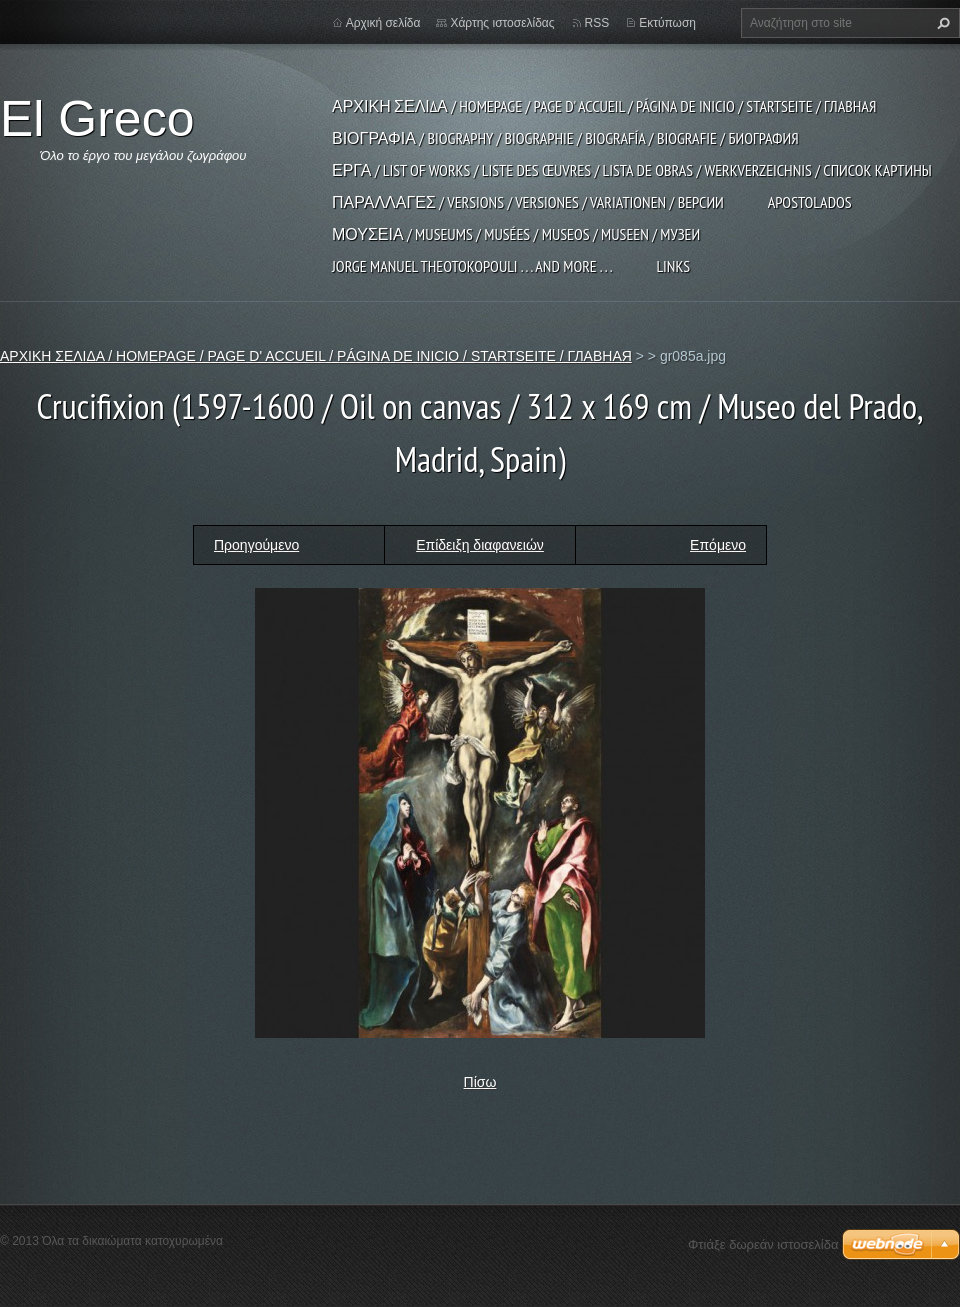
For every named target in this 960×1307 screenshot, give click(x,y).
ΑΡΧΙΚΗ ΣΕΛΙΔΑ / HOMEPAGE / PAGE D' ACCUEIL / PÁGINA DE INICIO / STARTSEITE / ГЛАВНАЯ (604, 106)
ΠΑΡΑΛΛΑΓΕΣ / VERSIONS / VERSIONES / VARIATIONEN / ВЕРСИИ (528, 202)
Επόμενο (718, 545)
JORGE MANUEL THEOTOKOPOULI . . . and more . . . (472, 266)
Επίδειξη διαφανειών (480, 545)
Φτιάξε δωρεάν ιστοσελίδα (763, 1244)
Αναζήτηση (941, 23)
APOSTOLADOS (810, 202)
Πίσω (480, 1082)
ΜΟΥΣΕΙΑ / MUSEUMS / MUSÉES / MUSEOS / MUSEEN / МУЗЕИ (516, 234)
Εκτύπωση (667, 23)
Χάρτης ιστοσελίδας (502, 23)
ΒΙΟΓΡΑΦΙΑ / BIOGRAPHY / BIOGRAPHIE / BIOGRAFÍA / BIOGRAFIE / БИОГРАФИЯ (565, 138)
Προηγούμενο (256, 545)
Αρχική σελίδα (383, 23)
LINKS (673, 266)
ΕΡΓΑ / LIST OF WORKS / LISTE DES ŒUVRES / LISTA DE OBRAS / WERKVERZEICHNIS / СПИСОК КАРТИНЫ (632, 170)
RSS (597, 23)
